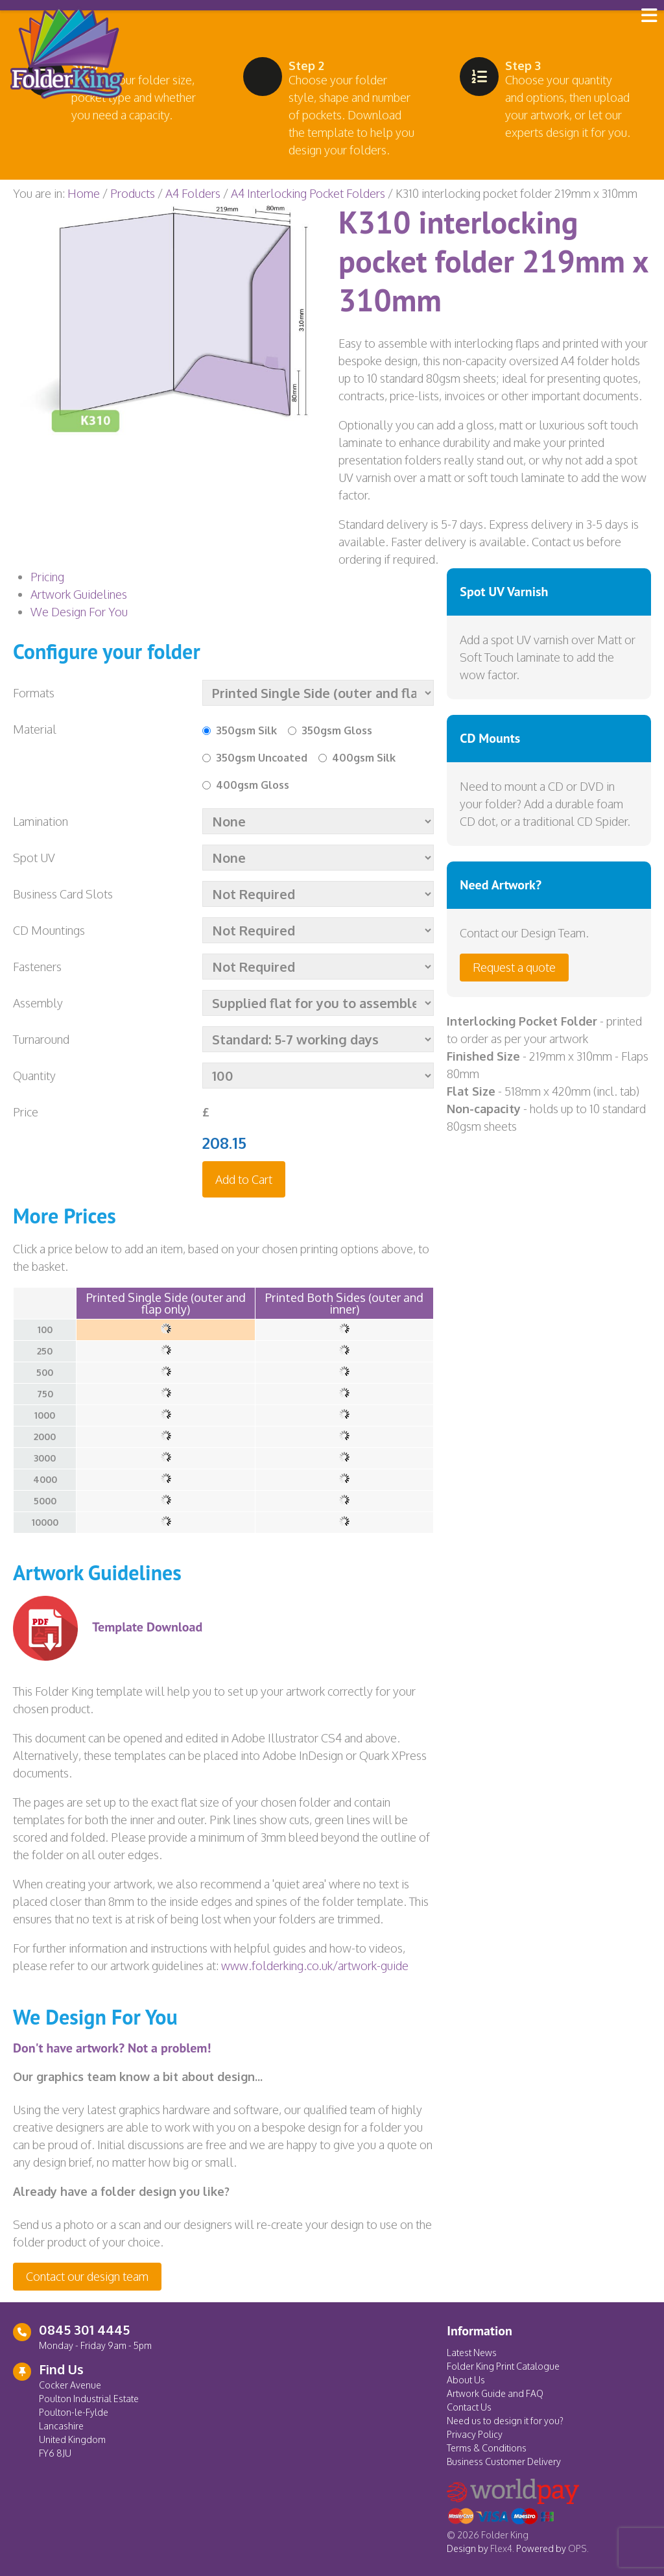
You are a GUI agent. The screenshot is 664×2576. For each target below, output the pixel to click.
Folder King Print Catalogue (503, 2366)
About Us (466, 2379)
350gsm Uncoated (261, 757)
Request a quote (514, 967)
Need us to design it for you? (505, 2420)
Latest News (472, 2352)
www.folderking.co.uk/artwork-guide (315, 1965)
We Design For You (79, 612)
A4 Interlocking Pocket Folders (308, 193)
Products (132, 193)
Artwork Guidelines (78, 594)
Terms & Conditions (487, 2447)
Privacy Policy (475, 2434)
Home (83, 193)
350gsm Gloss (337, 730)
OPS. (578, 2548)
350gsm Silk (246, 730)
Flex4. (502, 2548)
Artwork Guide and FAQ (495, 2393)
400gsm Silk (364, 757)
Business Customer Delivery (504, 2461)
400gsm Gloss (252, 784)
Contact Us (469, 2407)
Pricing (47, 577)
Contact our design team (87, 2276)
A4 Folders (192, 193)
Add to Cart (243, 1179)
